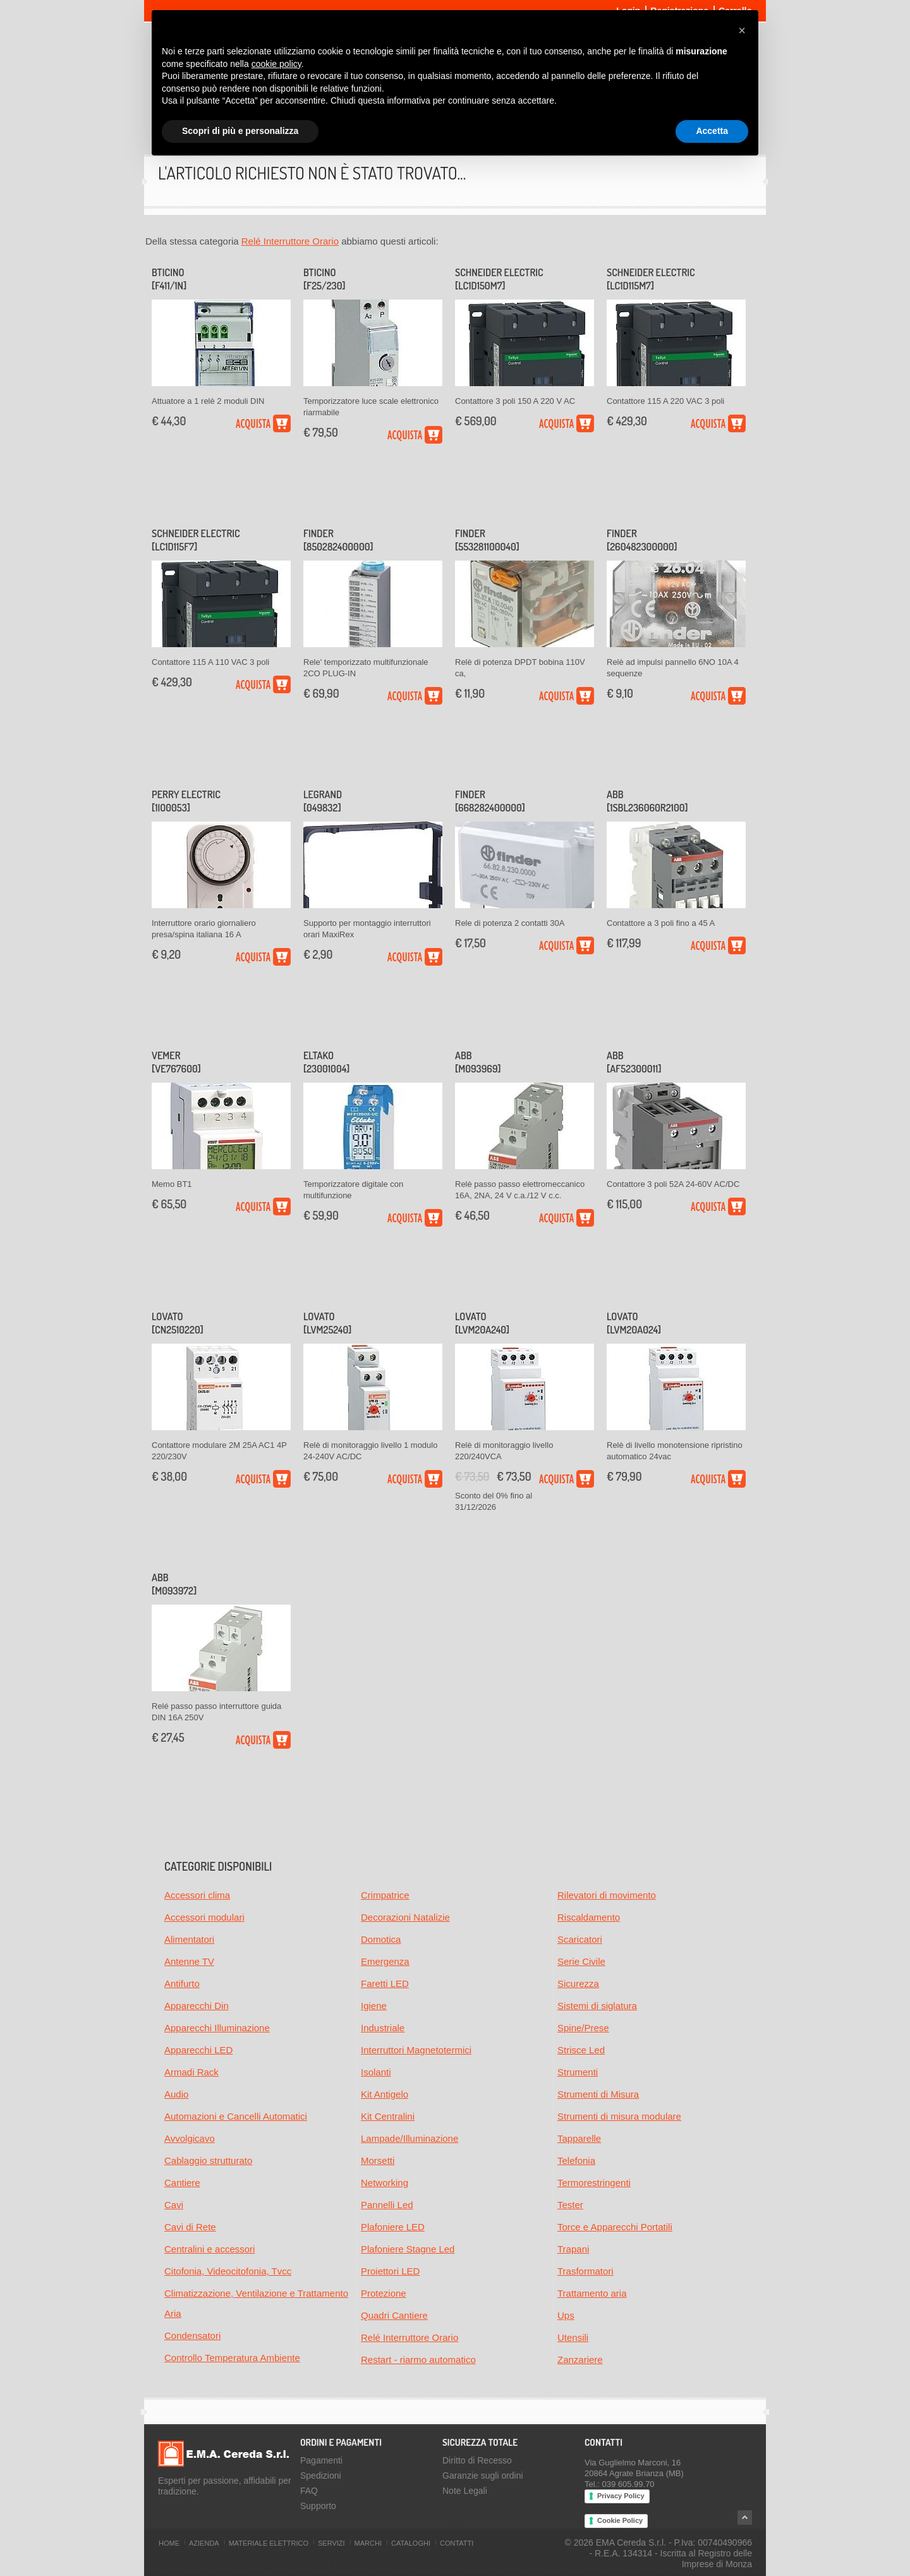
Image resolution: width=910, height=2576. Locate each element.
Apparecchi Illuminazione (217, 2027)
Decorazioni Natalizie (405, 1917)
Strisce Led (581, 2049)
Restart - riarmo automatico (418, 2359)
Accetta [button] (712, 131)
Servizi (331, 2543)
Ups (565, 2315)
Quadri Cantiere (394, 2315)
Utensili (572, 2337)
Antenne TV (189, 1961)
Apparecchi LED (198, 2049)
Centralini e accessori (209, 2249)
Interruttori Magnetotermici (416, 2049)
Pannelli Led (387, 2204)
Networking (384, 2182)
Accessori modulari (204, 1917)
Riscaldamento (588, 1917)
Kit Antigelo (384, 2094)
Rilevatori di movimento (606, 1895)
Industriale (382, 2027)
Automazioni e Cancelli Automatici (235, 2116)
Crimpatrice (385, 1895)
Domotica (381, 1939)
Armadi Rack (191, 2072)
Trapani (573, 2249)
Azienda (204, 2543)
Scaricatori (579, 1939)
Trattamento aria (592, 2293)
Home (169, 2543)
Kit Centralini (388, 2116)
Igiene (374, 2005)
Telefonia (576, 2160)
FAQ (309, 2491)
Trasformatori (585, 2271)
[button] (742, 30)
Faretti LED (385, 1983)
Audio (176, 2094)
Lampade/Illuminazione (409, 2138)
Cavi (173, 2204)
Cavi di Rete (190, 2226)
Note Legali (464, 2491)
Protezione (383, 2293)
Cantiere (182, 2182)
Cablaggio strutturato (208, 2160)
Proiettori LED (390, 2271)
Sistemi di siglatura (597, 2005)
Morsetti (377, 2160)
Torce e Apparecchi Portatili (614, 2226)
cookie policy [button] (276, 64)
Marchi (368, 2543)
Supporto (318, 2506)
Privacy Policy (621, 2496)
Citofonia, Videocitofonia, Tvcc (227, 2271)
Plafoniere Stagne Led (407, 2249)
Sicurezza (578, 1983)
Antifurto (182, 1983)
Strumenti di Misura (598, 2094)
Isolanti (376, 2072)
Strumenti (577, 2072)
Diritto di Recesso (477, 2460)
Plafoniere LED (393, 2226)
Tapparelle (579, 2138)
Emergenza (385, 1961)
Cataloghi (410, 2543)
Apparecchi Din (196, 2005)
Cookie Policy (620, 2520)
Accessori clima (197, 1895)
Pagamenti (321, 2460)
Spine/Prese (583, 2027)
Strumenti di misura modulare (619, 2116)
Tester (570, 2204)
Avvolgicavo (189, 2138)
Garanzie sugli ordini (482, 2475)
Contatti (456, 2543)
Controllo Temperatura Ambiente (232, 2357)
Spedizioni (320, 2475)
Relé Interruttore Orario (290, 241)
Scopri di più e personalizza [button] (240, 131)
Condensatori (192, 2335)
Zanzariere (580, 2359)
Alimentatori (189, 1939)
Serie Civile (581, 1961)
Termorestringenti (594, 2182)
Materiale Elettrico (268, 2543)
